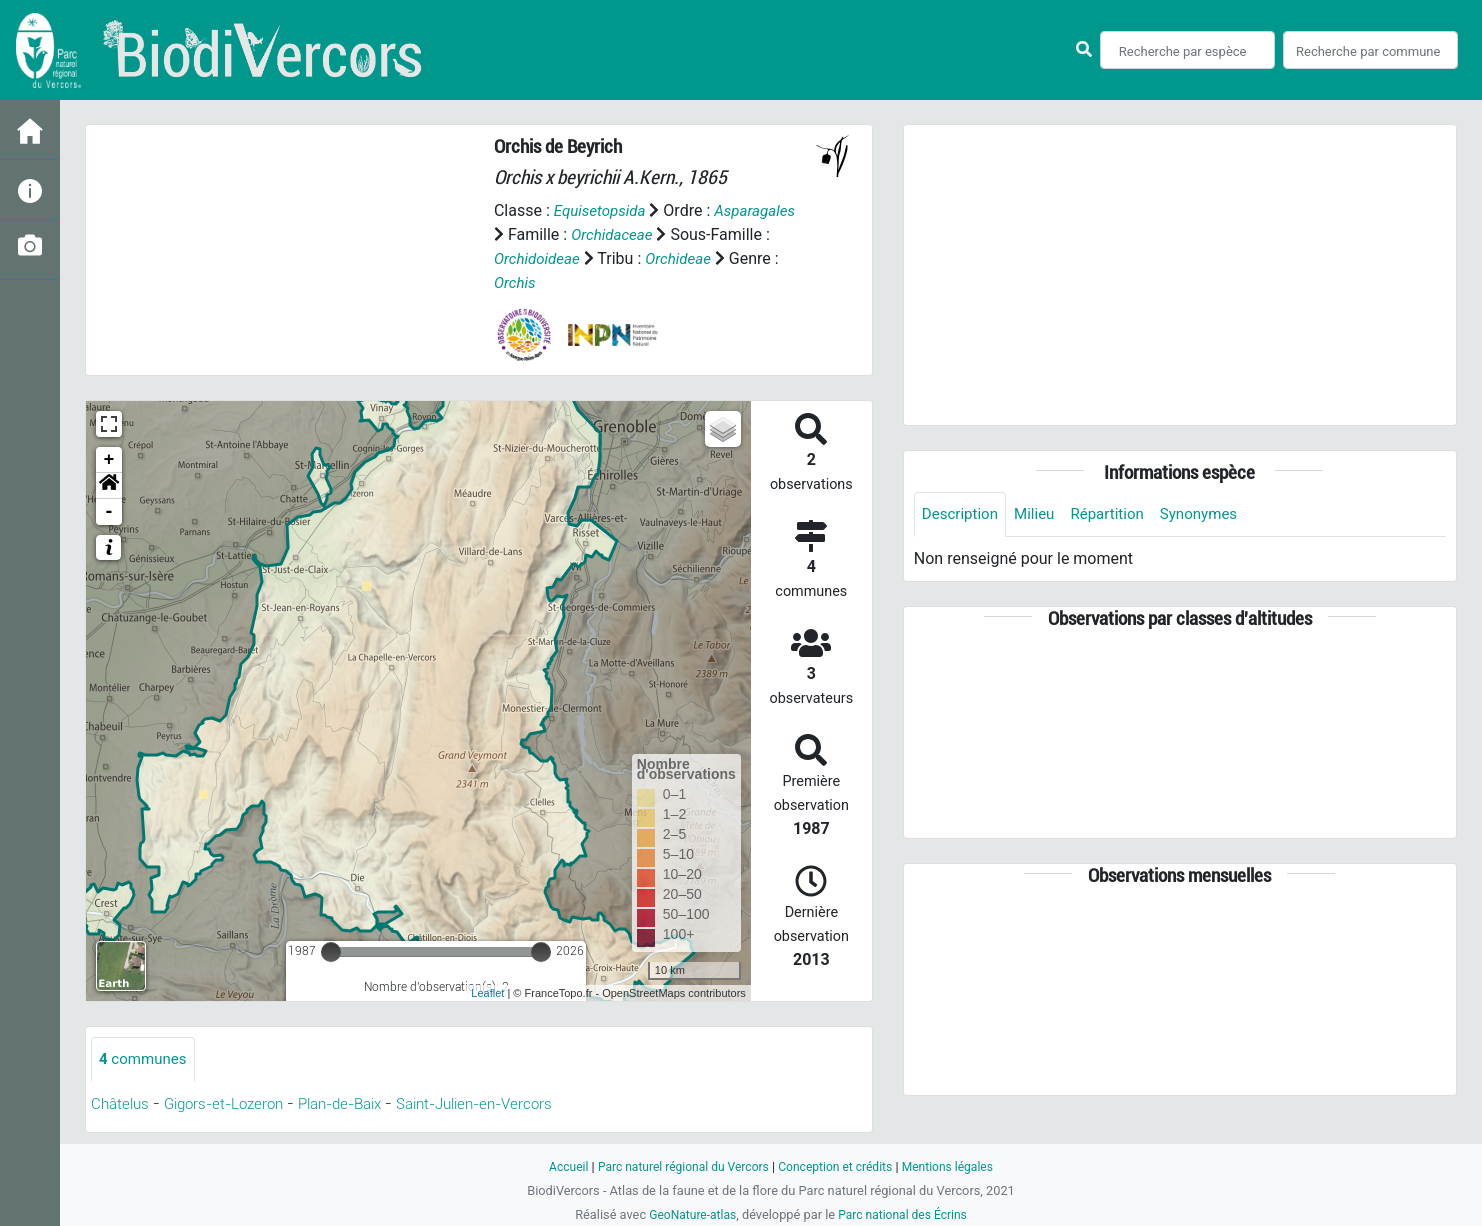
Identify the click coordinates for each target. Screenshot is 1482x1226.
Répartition (1117, 514)
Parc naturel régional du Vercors (678, 1166)
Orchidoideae (539, 258)
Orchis (516, 282)
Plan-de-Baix (360, 1104)
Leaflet (487, 993)
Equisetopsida (603, 210)
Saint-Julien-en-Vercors (507, 1104)
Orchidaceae (614, 234)
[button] (109, 486)
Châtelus (122, 1104)
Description (962, 514)
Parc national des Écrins (905, 1214)
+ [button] (109, 460)
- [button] (109, 512)
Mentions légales (957, 1166)
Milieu (1040, 514)
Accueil (557, 1166)
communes (145, 1059)
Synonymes (1213, 514)
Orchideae (686, 258)
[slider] (331, 952)
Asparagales (763, 210)
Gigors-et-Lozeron (233, 1104)
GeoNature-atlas (688, 1214)
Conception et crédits (838, 1166)
